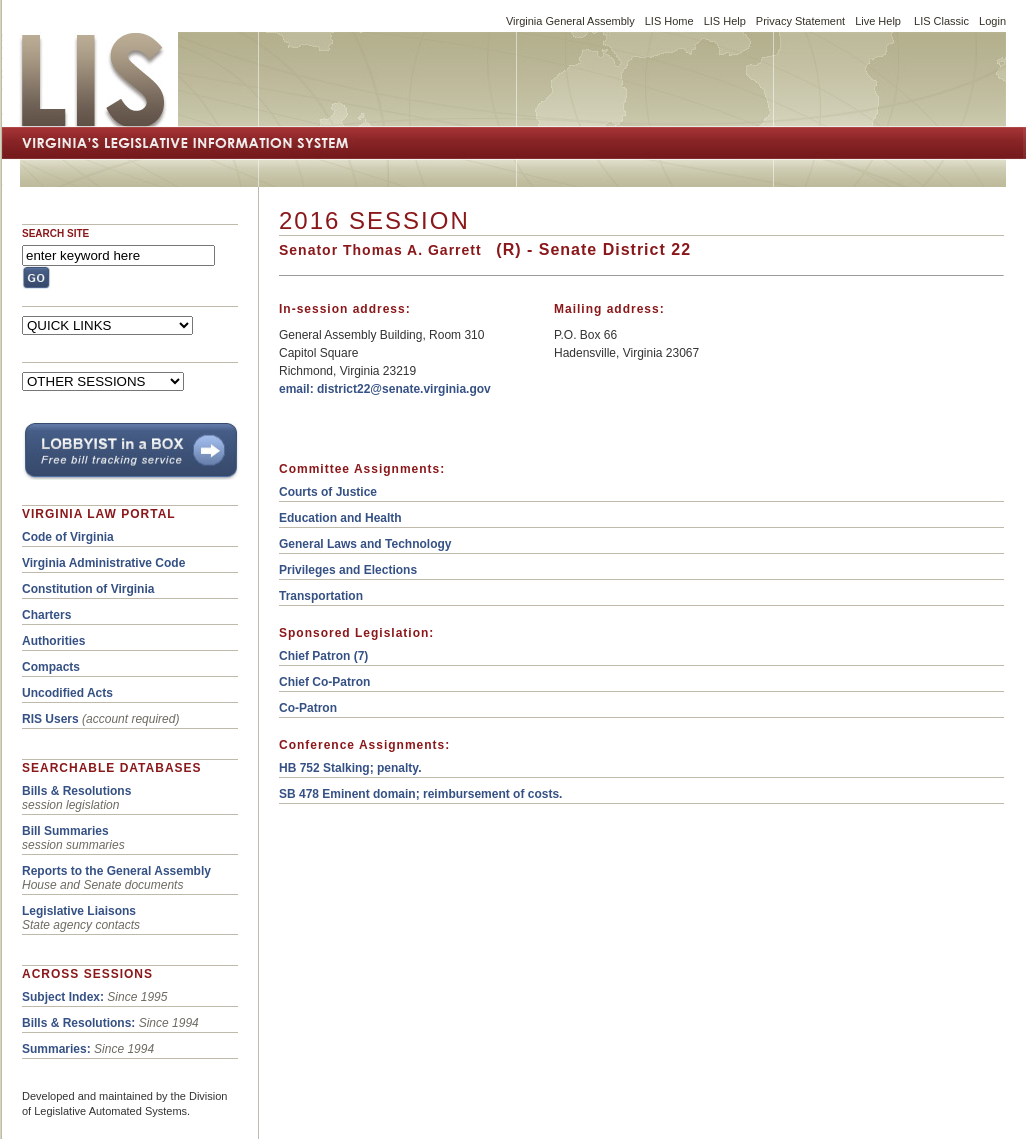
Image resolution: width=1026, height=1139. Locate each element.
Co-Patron (308, 708)
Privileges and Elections (348, 570)
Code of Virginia (68, 537)
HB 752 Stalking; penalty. (350, 768)
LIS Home (669, 21)
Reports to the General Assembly (116, 871)
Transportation (321, 596)
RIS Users (50, 719)
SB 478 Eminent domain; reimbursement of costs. (420, 794)
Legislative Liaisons (79, 911)
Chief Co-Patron (324, 682)
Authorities (53, 641)
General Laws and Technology (365, 544)
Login (992, 21)
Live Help (878, 21)
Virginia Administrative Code (103, 563)
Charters (46, 615)
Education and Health (340, 518)
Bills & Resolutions (76, 791)
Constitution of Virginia (88, 589)
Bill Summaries (65, 831)
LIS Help (725, 21)
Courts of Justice (328, 492)
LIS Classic (941, 21)
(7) (359, 656)
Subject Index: (63, 997)
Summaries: (56, 1049)
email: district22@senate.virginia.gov (385, 389)
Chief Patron (314, 656)
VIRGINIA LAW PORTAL (99, 514)
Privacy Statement (800, 21)
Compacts (51, 667)
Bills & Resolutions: (78, 1023)
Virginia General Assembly (570, 21)
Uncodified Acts (67, 693)
